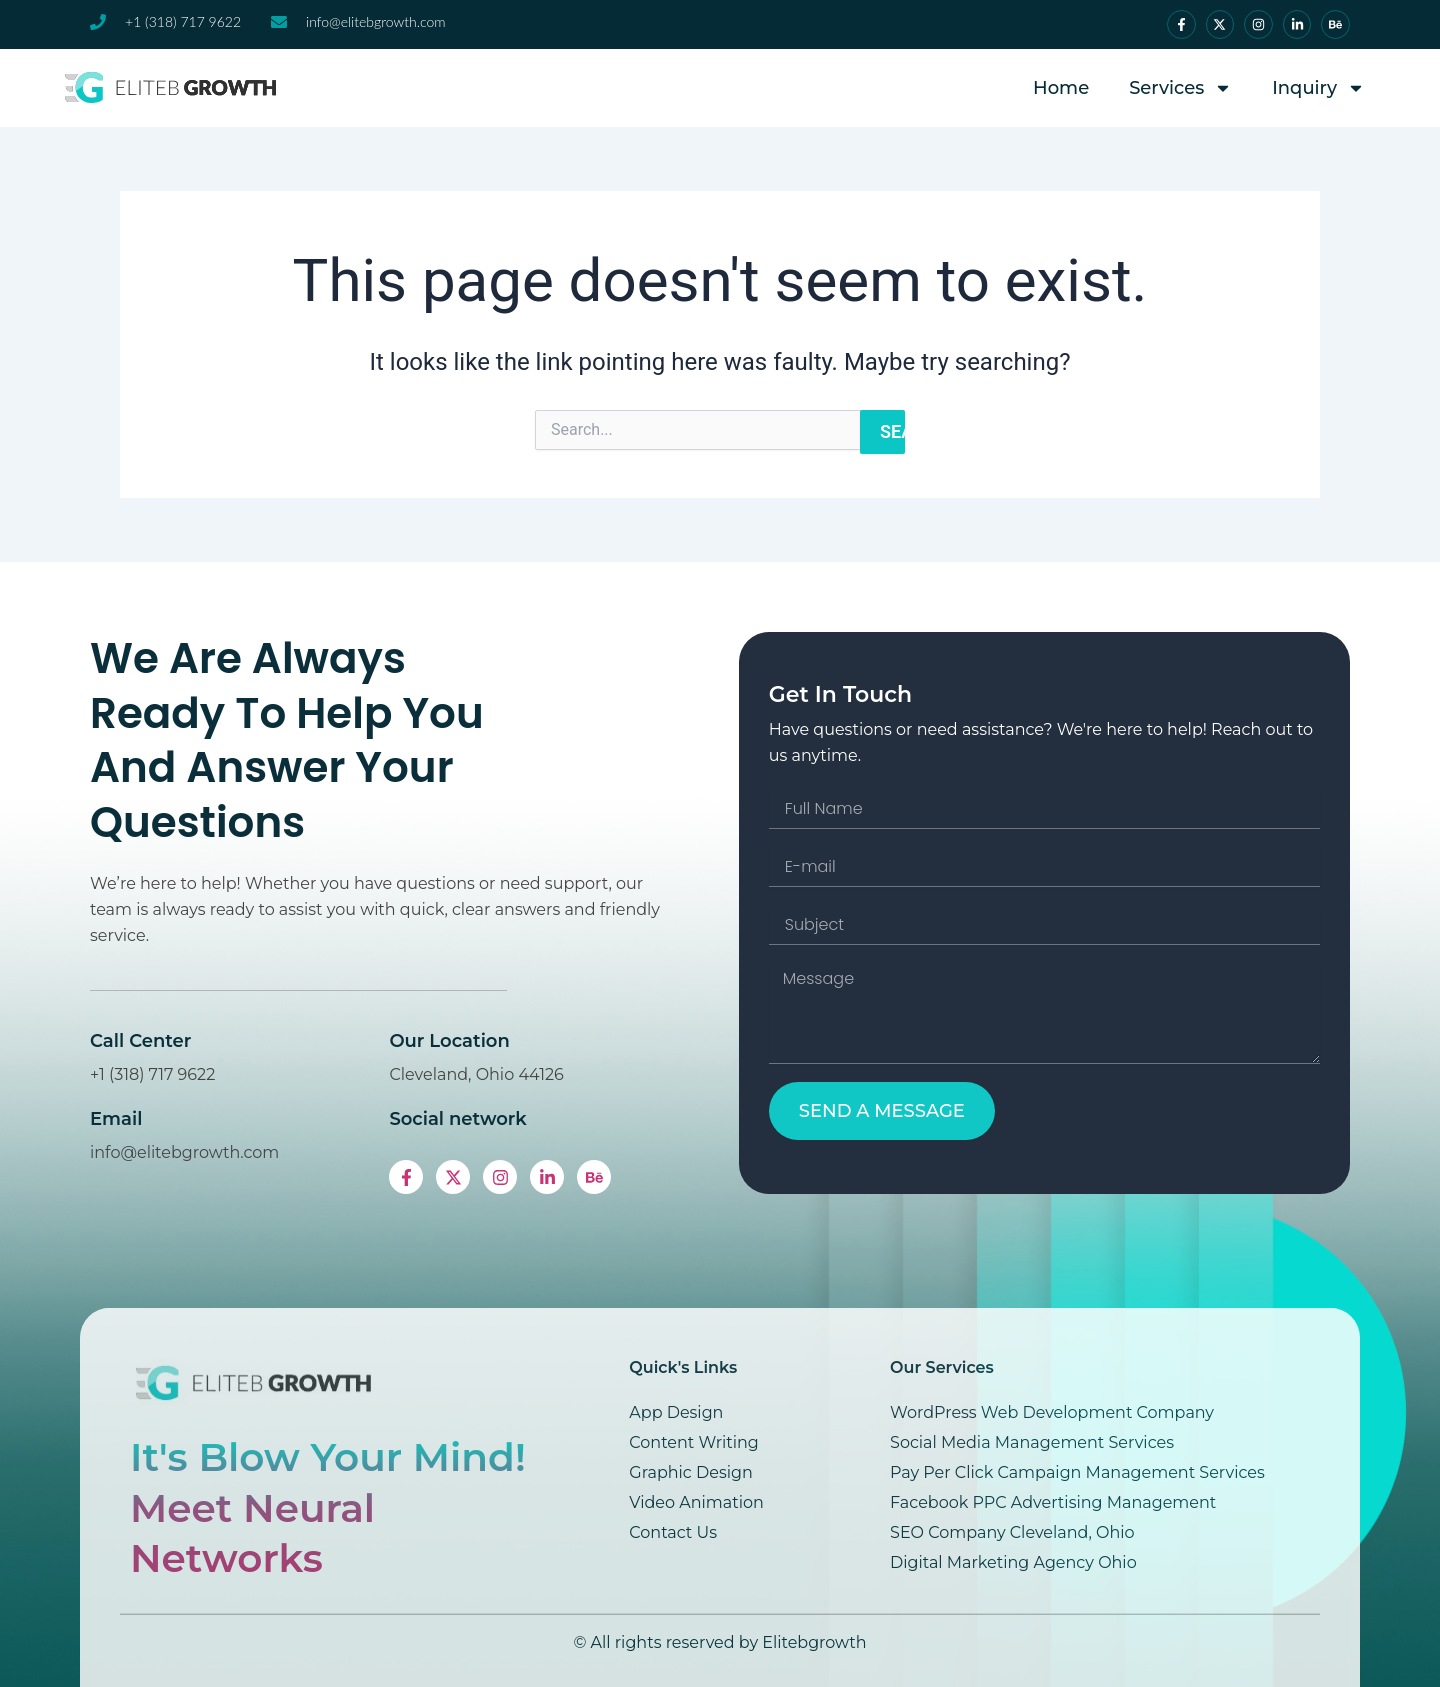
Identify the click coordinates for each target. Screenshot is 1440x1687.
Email (168, 1119)
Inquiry (1318, 88)
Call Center (192, 1041)
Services (1180, 88)
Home (1061, 88)
